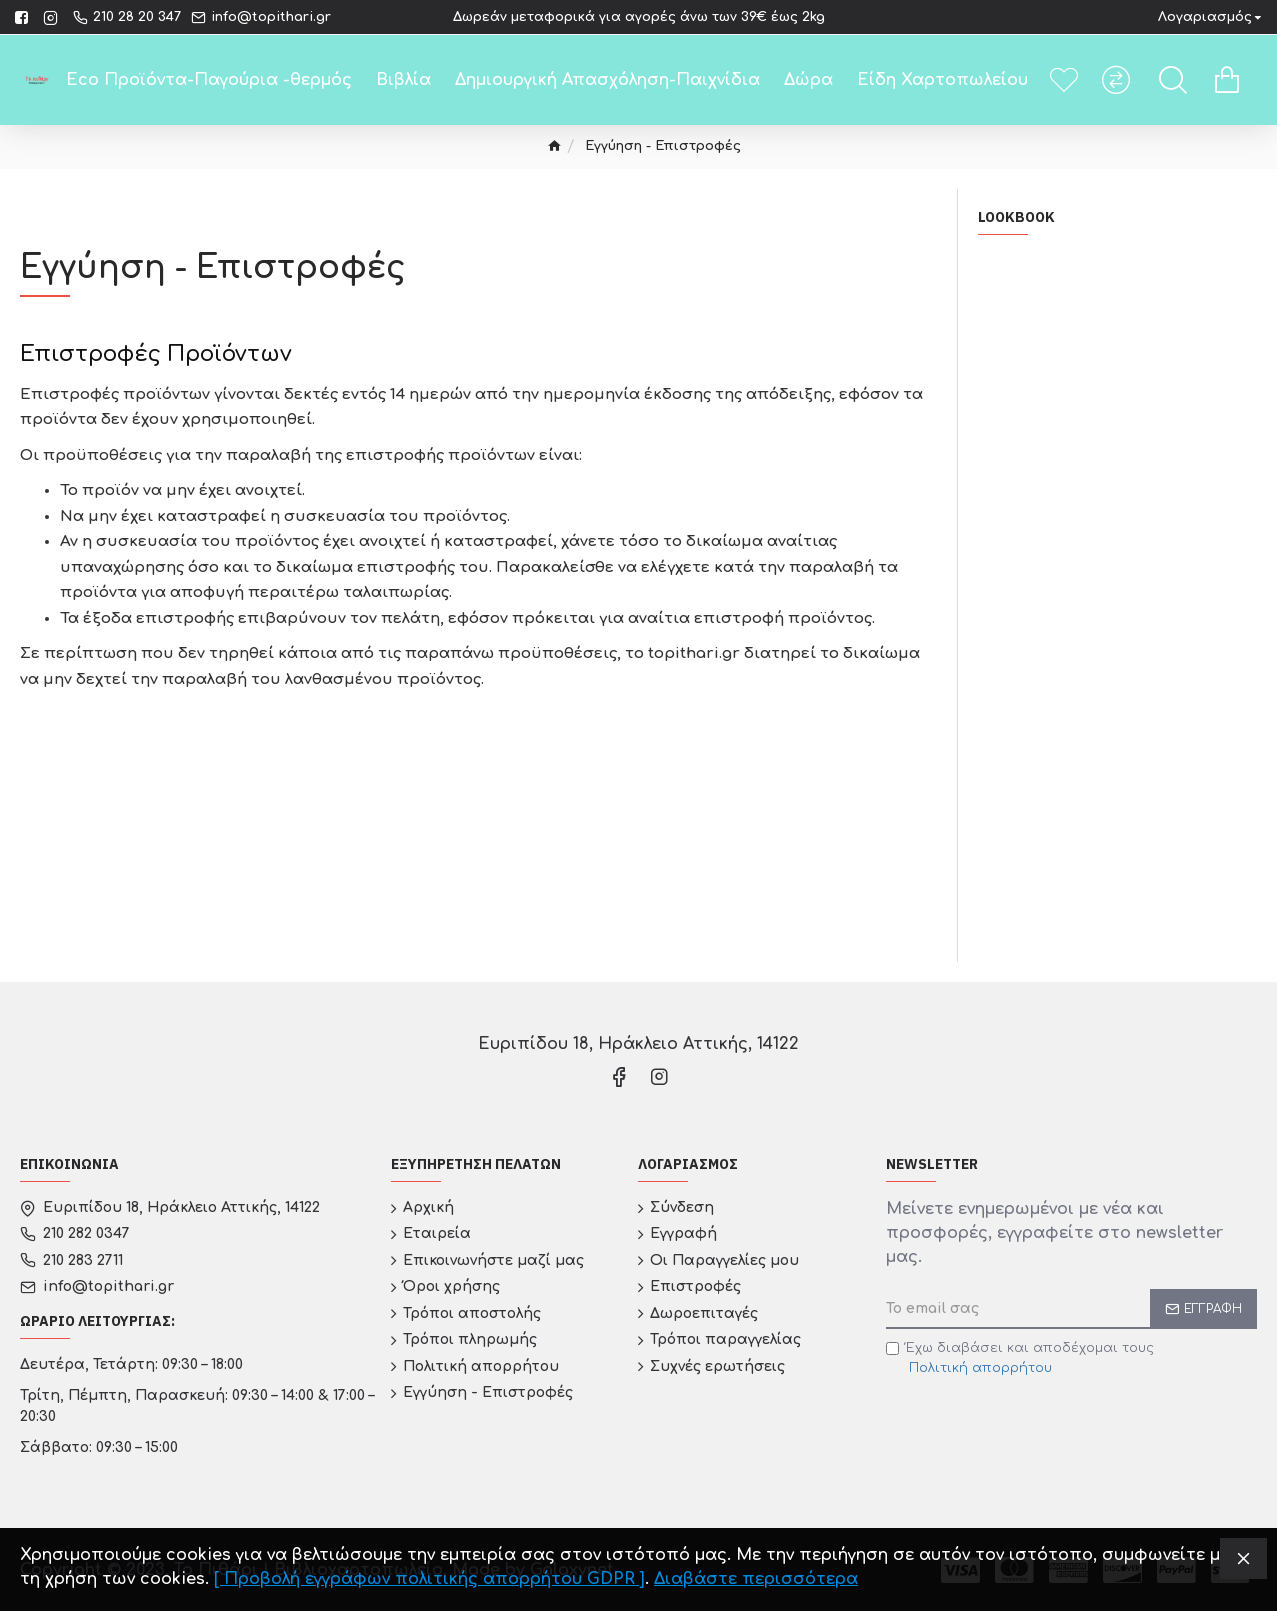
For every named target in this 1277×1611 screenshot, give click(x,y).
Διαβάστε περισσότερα (756, 1579)
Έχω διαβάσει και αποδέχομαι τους (1020, 1359)
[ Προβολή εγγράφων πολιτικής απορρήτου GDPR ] (429, 1579)
